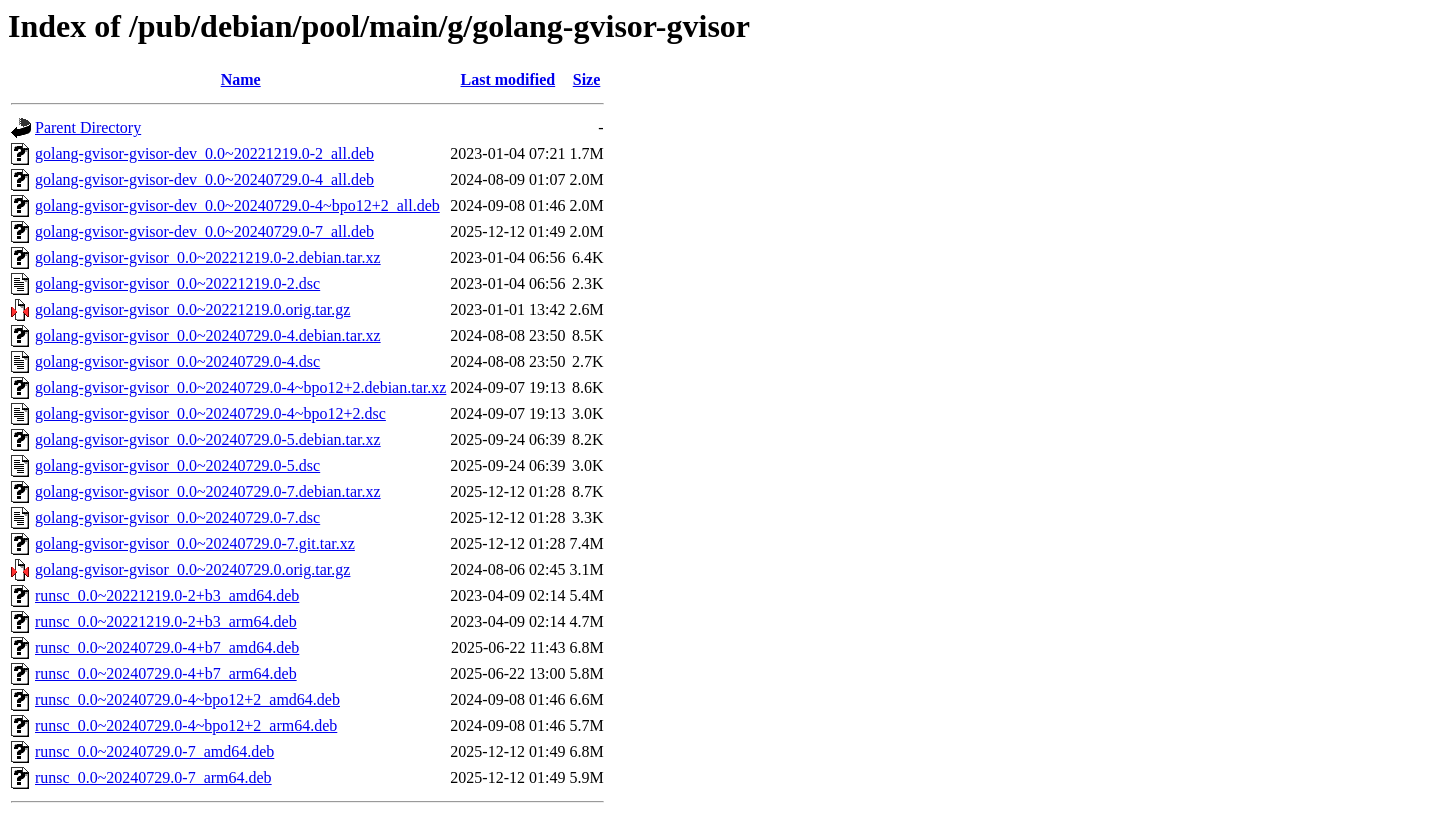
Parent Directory (88, 127)
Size (587, 79)
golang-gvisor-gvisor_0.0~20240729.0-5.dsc (177, 465)
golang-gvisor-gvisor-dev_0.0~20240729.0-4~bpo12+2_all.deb (237, 205)
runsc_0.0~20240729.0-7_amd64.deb (154, 751)
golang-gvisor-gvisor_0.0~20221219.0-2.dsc (177, 283)
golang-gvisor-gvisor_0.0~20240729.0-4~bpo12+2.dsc (210, 413)
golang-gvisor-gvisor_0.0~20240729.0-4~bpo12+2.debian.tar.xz (240, 387)
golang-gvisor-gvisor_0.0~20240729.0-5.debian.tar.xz (208, 439)
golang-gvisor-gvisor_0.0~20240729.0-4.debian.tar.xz (208, 335)
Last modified (508, 79)
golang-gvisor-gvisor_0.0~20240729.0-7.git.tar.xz (195, 543)
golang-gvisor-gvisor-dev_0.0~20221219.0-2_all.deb (204, 153)
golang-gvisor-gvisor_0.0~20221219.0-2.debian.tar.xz (208, 257)
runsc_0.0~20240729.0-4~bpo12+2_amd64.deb (187, 699)
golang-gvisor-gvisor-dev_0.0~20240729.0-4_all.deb (204, 179)
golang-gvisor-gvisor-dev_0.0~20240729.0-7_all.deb (204, 231)
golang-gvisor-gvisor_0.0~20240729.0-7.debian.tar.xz (208, 491)
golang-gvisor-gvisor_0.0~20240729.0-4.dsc (177, 361)
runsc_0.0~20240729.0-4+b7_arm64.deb (166, 673)
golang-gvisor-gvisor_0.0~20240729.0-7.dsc (177, 517)
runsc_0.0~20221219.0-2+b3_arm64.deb (166, 621)
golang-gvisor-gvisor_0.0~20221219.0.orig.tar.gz (192, 309)
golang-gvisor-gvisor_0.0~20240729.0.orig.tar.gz (192, 569)
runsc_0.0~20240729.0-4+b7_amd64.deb (167, 647)
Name (241, 79)
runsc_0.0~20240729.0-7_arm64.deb (153, 777)
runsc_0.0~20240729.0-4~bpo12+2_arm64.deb (186, 725)
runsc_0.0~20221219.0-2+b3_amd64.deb (167, 595)
